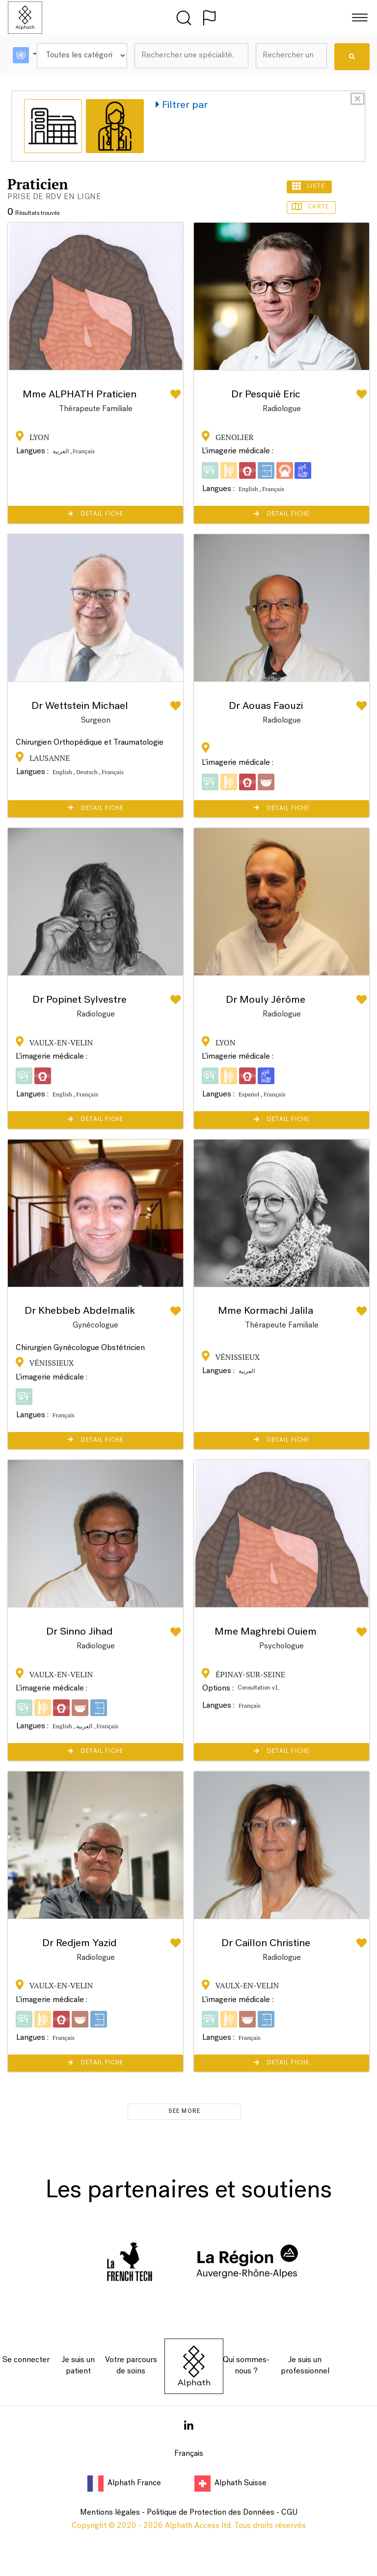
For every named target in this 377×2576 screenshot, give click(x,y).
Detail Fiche (96, 514)
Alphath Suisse (230, 2483)
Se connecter (26, 2360)
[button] (25, 55)
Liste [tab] (309, 186)
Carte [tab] (311, 207)
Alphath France (125, 2483)
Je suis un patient (78, 2365)
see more (184, 2111)
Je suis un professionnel (305, 2365)
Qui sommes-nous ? (246, 2365)
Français (188, 2454)
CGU (289, 2513)
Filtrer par (182, 105)
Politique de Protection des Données (210, 2513)
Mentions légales (110, 2513)
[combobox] (191, 55)
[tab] (53, 126)
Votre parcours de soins (131, 2365)
